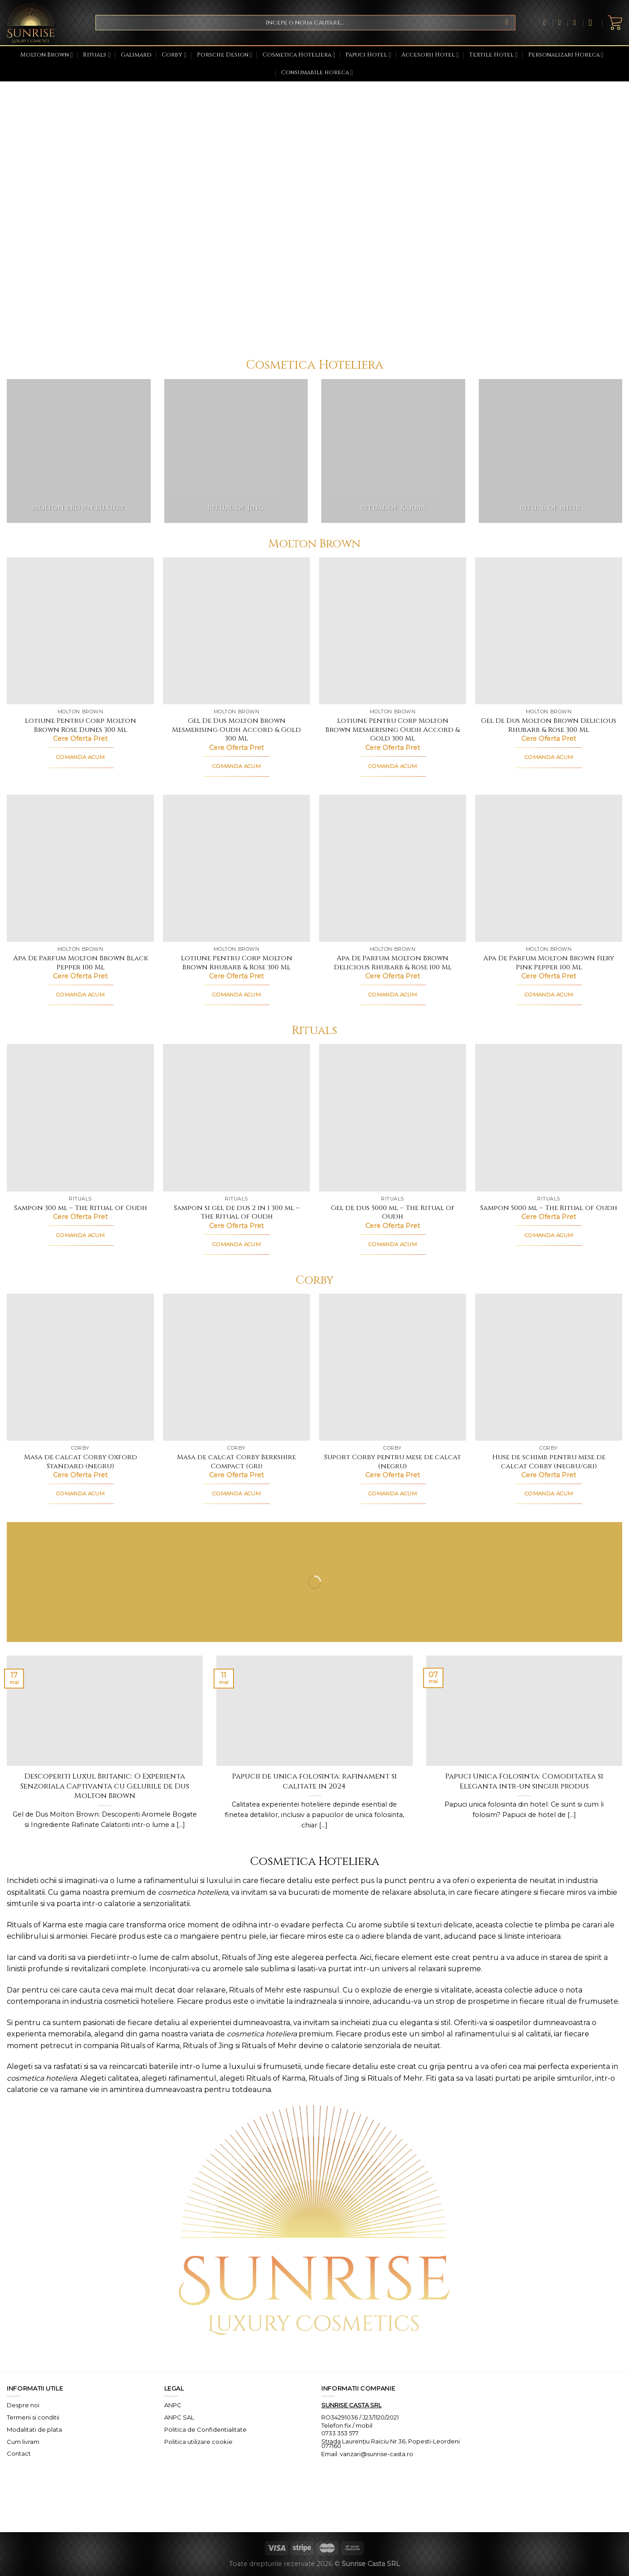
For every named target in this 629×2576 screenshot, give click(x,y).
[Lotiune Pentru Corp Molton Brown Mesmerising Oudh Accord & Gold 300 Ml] (392, 630)
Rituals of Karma (36, 1925)
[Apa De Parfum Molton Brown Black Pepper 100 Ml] (80, 868)
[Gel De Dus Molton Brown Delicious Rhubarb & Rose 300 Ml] (548, 630)
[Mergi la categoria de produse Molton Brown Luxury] (79, 451)
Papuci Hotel (368, 55)
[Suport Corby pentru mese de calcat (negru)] (392, 1367)
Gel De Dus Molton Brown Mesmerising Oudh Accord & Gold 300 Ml (236, 729)
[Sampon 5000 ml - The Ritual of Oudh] (548, 1117)
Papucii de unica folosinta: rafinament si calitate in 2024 (314, 1781)
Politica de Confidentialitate (205, 2429)
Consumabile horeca (317, 72)
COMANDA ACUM (80, 757)
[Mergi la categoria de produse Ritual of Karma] (393, 451)
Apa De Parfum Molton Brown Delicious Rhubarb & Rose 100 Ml (393, 963)
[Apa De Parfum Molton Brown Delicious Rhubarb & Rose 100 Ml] (392, 868)
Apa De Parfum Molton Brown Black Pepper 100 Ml (80, 963)
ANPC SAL (179, 2417)
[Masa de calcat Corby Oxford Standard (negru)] (80, 1367)
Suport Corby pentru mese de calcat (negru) (392, 1462)
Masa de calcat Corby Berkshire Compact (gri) (236, 1462)
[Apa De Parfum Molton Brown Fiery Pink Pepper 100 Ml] (548, 868)
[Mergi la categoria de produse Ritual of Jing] (236, 451)
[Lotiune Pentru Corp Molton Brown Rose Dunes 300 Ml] (80, 630)
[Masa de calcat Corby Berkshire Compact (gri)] (236, 1367)
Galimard (136, 55)
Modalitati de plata (34, 2429)
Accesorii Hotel (430, 55)
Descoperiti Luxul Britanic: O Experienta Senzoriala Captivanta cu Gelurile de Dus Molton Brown (104, 1786)
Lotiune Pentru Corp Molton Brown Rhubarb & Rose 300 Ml (236, 963)
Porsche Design (225, 55)
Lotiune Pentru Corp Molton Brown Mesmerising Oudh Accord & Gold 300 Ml (392, 729)
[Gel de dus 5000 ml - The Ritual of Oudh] (392, 1117)
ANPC (172, 2405)
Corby (174, 55)
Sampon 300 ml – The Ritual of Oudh (80, 1208)
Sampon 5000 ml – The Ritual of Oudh (548, 1208)
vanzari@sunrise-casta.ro (376, 2453)
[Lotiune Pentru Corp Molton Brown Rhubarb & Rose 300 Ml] (236, 868)
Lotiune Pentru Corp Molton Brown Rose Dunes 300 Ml (80, 725)
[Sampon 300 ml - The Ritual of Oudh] (80, 1117)
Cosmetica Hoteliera (298, 55)
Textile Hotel (493, 55)
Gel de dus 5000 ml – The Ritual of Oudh (393, 1212)
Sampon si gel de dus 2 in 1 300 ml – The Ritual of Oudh (237, 1212)
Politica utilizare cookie (198, 2441)
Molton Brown (46, 55)
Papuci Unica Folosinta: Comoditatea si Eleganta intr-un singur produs (524, 1781)
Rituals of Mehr (256, 1990)
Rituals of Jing (247, 1957)
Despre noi (23, 2405)
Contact (19, 2453)
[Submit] (507, 22)
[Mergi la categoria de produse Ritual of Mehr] (551, 451)
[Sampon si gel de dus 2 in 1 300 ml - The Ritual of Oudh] (236, 1117)
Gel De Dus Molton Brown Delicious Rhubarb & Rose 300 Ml (548, 725)
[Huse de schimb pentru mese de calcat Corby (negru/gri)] (548, 1367)
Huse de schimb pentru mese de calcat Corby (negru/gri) (548, 1462)
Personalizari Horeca (566, 55)
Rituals (96, 55)
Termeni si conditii (33, 2417)
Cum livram (23, 2441)
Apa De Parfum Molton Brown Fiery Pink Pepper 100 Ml (548, 963)
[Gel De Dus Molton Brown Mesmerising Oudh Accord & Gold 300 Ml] (236, 630)
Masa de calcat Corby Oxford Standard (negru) (80, 1462)
